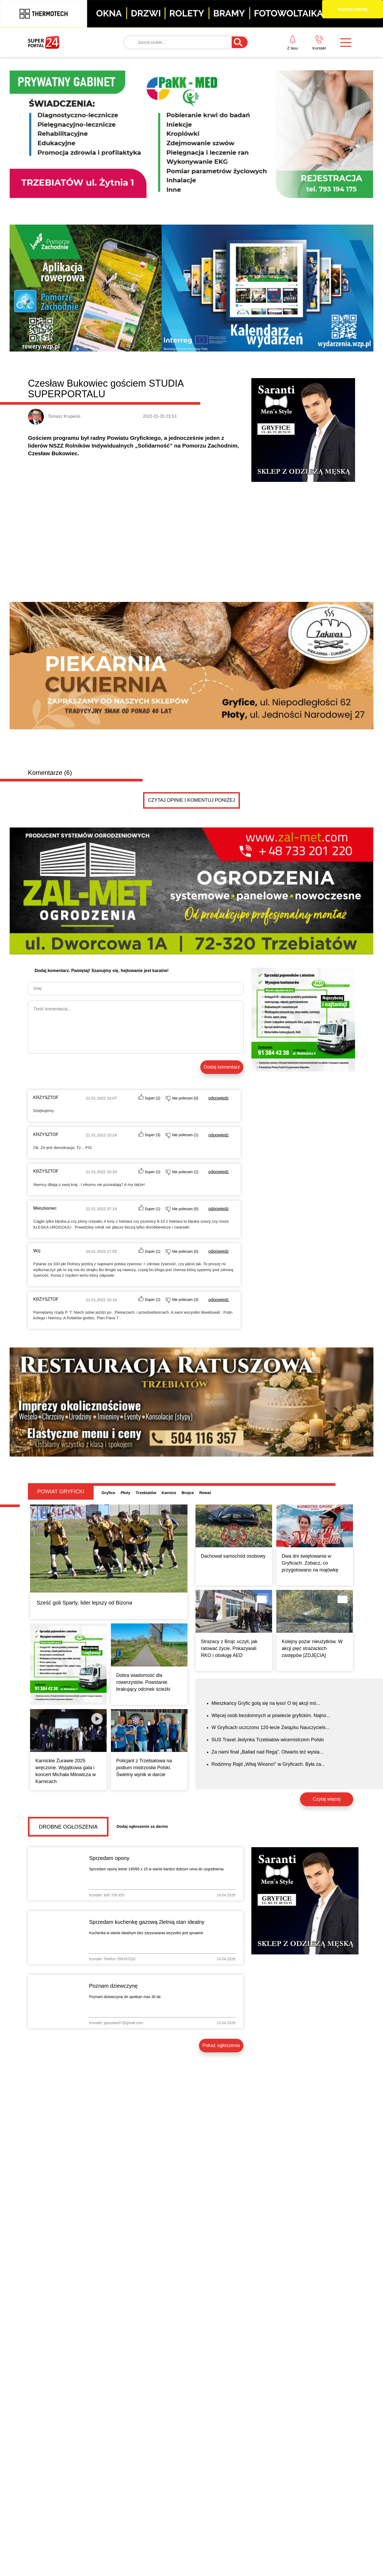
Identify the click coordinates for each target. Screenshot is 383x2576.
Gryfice (108, 1492)
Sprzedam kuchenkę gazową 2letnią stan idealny (147, 1922)
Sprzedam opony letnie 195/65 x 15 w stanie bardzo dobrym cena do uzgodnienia (156, 1869)
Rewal (205, 1492)
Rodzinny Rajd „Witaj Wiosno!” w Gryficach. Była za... (268, 1764)
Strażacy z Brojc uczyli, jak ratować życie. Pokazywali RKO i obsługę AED (229, 1648)
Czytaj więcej (326, 1799)
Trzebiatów (146, 1492)
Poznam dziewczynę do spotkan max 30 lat (124, 1997)
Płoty (125, 1492)
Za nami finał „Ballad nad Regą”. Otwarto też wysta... (267, 1752)
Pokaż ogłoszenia (221, 2045)
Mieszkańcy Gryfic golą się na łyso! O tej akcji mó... (265, 1703)
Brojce (188, 1492)
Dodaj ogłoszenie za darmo (142, 1826)
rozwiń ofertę (352, 9)
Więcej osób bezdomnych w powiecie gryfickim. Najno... (270, 1715)
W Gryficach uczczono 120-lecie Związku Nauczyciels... (270, 1727)
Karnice (169, 1492)
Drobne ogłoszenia (68, 1827)
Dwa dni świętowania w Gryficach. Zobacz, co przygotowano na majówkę (310, 1563)
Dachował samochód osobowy (233, 1556)
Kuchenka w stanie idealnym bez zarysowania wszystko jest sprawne (146, 1933)
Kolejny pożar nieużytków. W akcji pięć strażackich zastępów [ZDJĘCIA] (312, 1648)
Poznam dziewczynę (113, 1986)
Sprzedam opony (109, 1858)
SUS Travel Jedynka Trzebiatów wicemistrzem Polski (267, 1739)
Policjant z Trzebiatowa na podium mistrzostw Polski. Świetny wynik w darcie (144, 1767)
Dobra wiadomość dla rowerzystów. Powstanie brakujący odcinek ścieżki (143, 1682)
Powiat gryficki (60, 1491)
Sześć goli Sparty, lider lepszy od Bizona (84, 1603)
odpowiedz (218, 1098)
